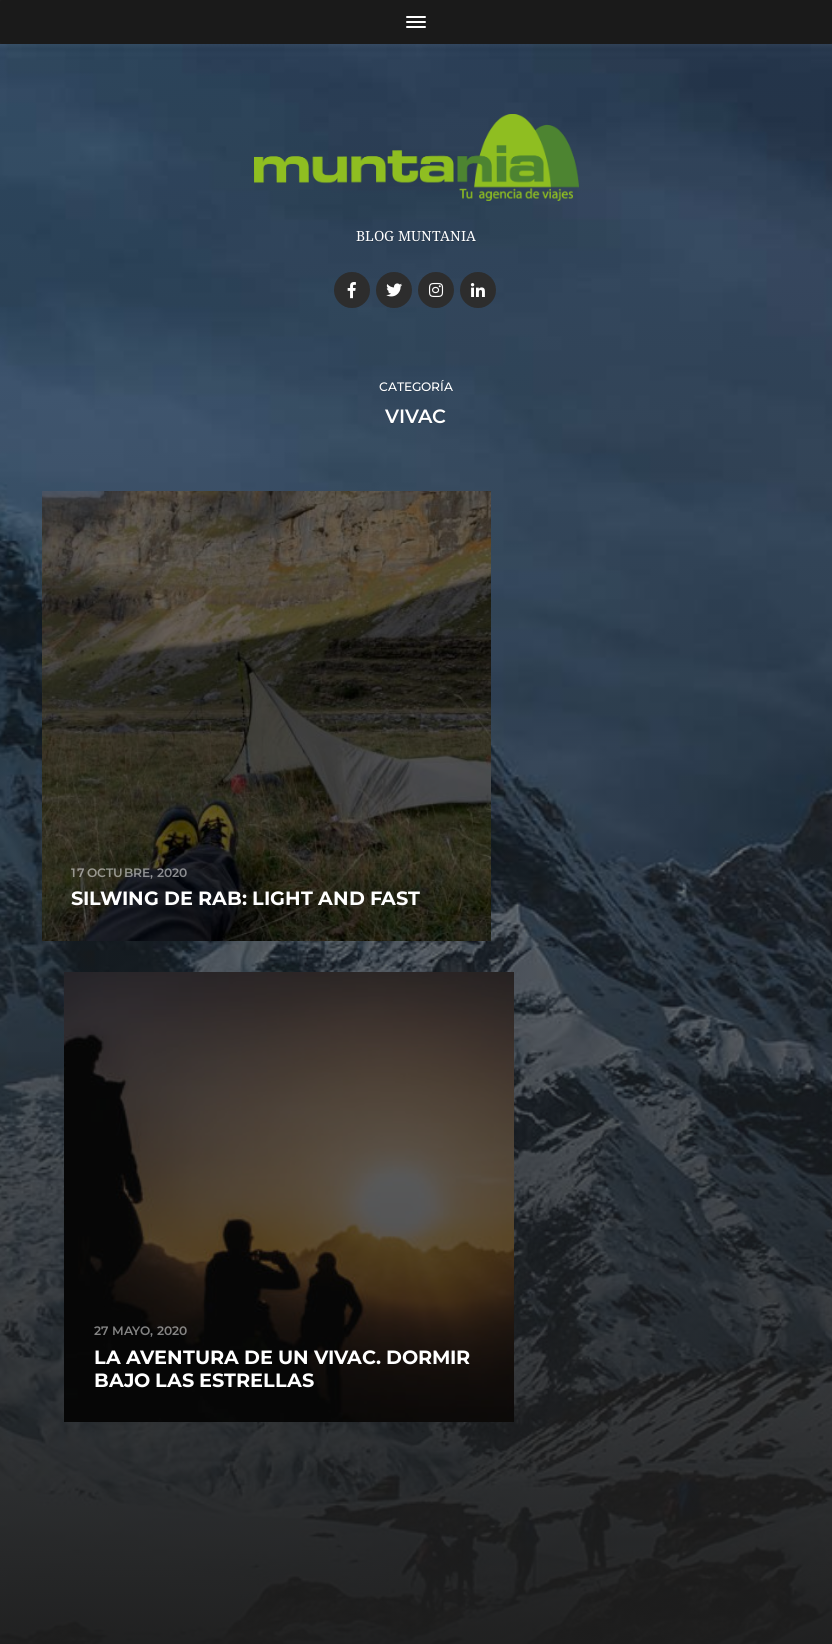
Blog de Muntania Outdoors (449, 1519)
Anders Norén (444, 1560)
